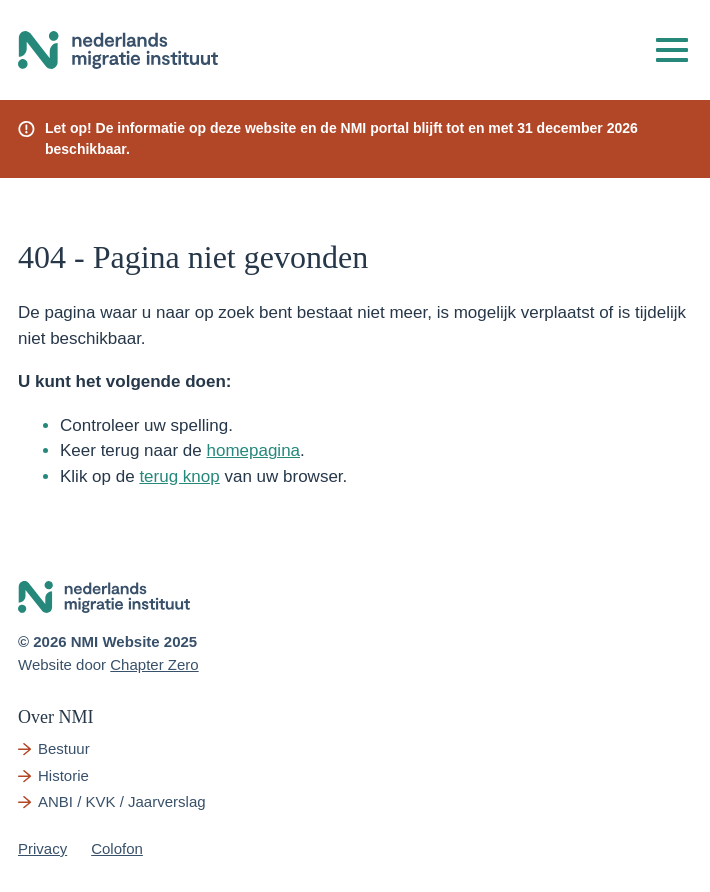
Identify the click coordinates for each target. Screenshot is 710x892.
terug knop (179, 476)
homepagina (253, 450)
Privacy (42, 848)
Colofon (117, 848)
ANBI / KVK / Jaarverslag (122, 801)
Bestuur (64, 748)
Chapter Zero (154, 664)
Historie (63, 775)
